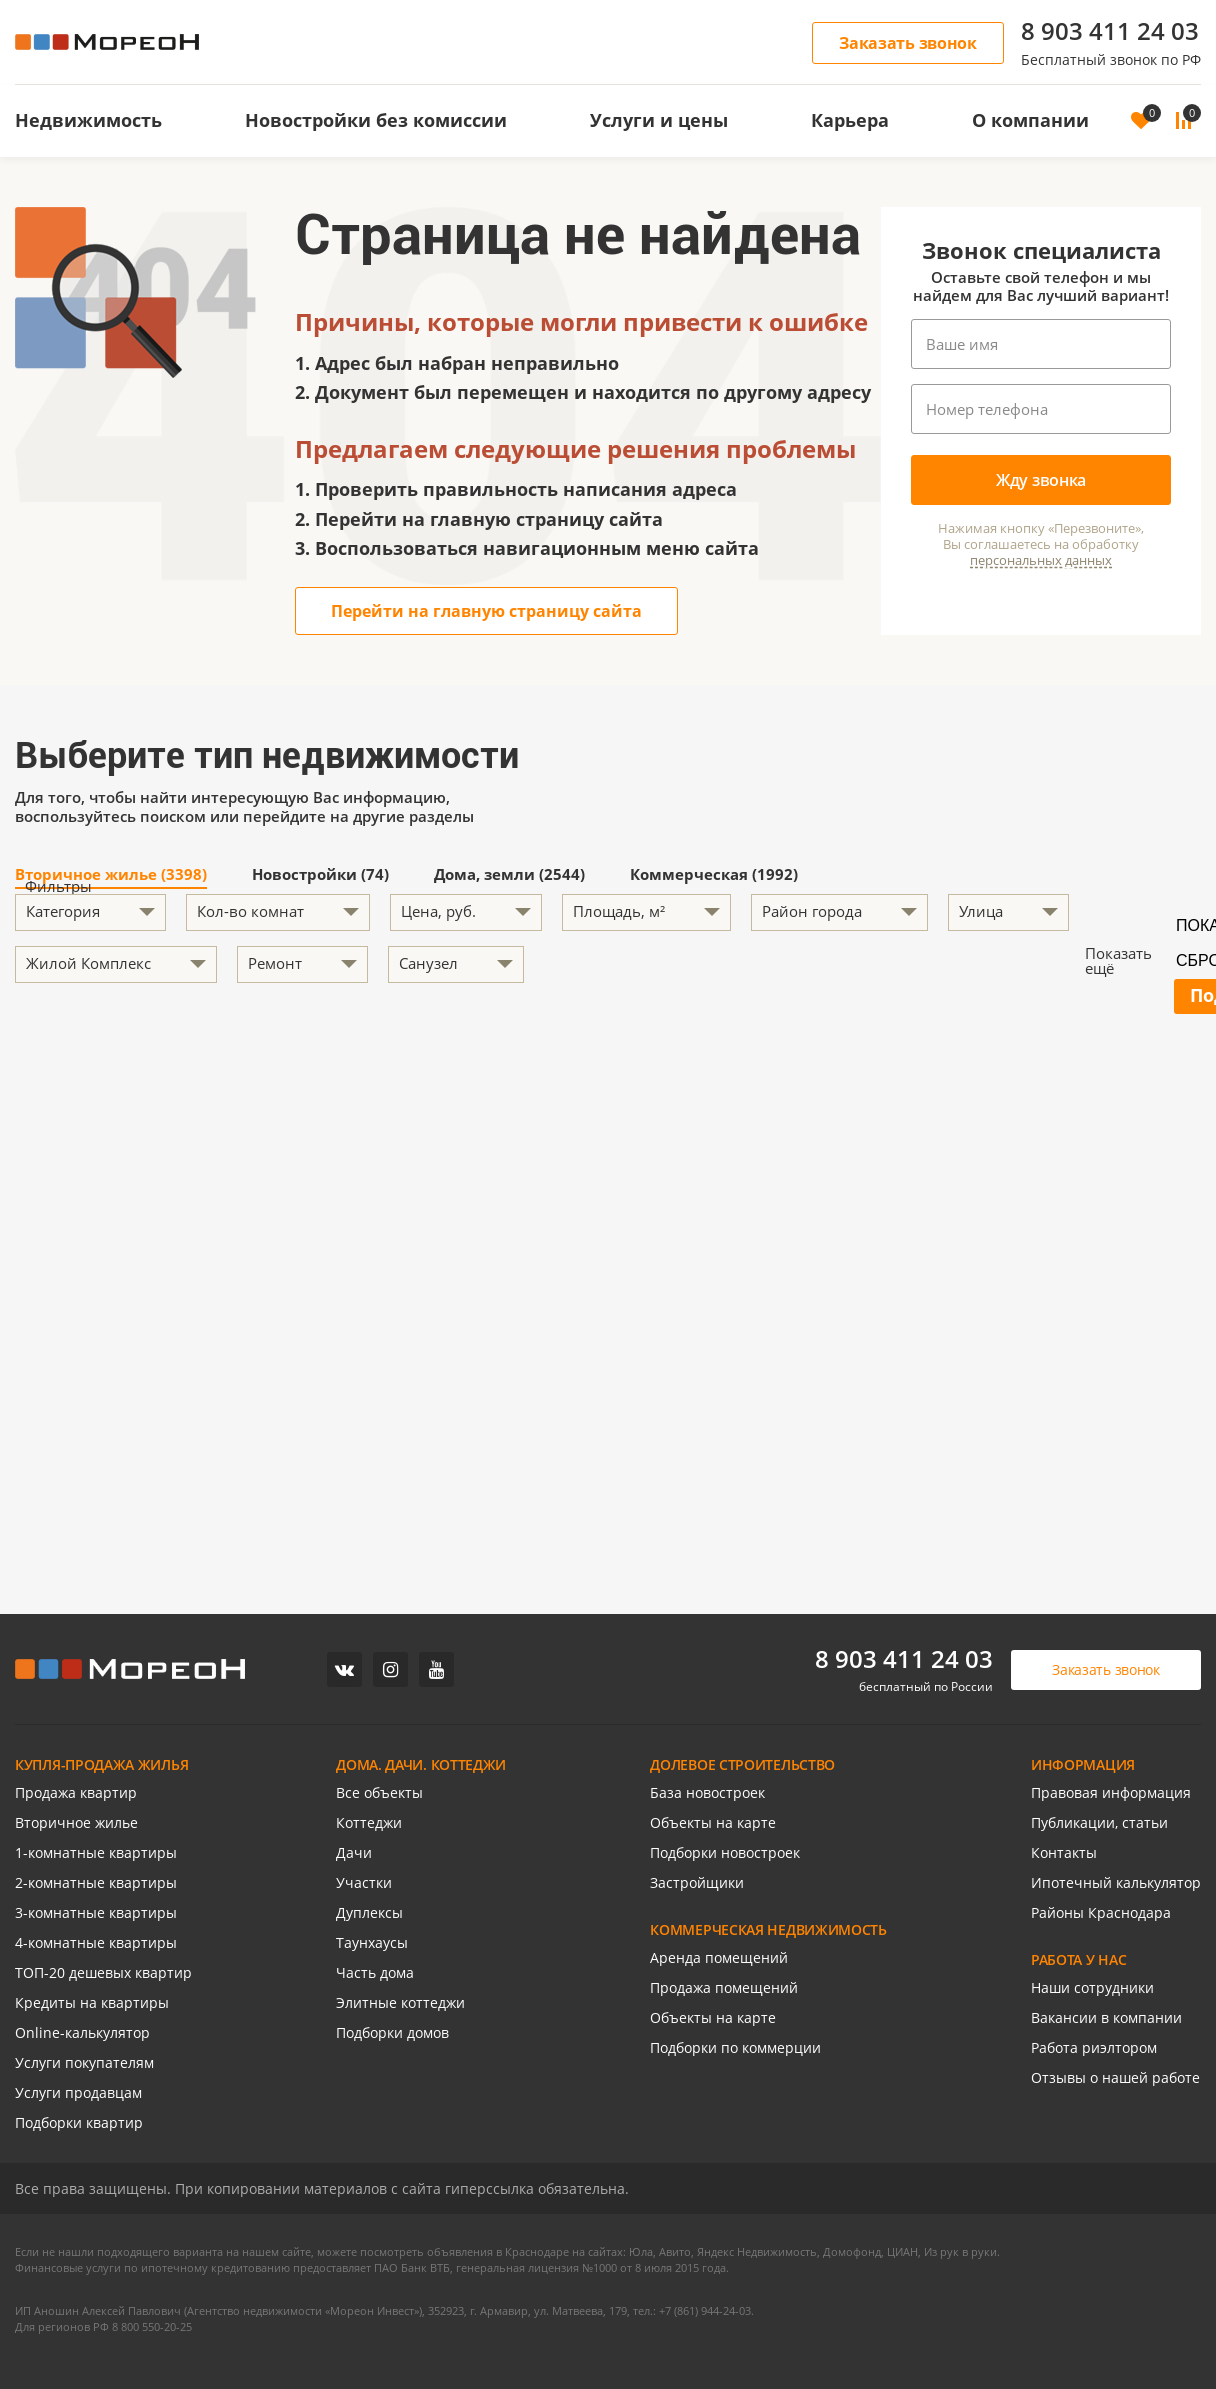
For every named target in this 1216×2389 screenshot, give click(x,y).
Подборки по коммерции (735, 2047)
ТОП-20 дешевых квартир (103, 1972)
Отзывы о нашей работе (1115, 2077)
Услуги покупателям (84, 2062)
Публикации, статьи (1099, 1822)
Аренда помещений (719, 1957)
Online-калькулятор (82, 2032)
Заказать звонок (908, 43)
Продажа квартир (76, 1792)
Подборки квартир (79, 2122)
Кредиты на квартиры (92, 2002)
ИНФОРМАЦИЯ (1083, 1764)
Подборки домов (392, 2032)
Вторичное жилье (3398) (111, 875)
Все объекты (379, 1792)
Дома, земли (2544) (509, 875)
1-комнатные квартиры (96, 1852)
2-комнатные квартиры (96, 1882)
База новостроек (707, 1792)
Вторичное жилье (76, 1822)
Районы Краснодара (1101, 1912)
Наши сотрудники (1092, 1987)
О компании (1030, 120)
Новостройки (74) (320, 875)
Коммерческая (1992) (714, 875)
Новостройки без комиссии (376, 120)
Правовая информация (1111, 1792)
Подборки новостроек (725, 1852)
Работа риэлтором (1094, 2047)
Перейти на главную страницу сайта (486, 611)
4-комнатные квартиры (96, 1942)
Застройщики (697, 1882)
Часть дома (375, 1972)
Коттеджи (369, 1822)
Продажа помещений (724, 1987)
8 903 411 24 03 (1110, 30)
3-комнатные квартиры (96, 1912)
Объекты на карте (713, 1822)
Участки (364, 1882)
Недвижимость (88, 120)
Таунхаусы (372, 1942)
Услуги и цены (659, 120)
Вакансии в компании (1106, 2017)
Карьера (850, 120)
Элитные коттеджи (400, 2002)
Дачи (354, 1852)
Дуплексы (369, 1912)
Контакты (1064, 1852)
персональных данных (1041, 560)
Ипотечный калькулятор (1116, 1882)
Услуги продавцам (78, 2092)
